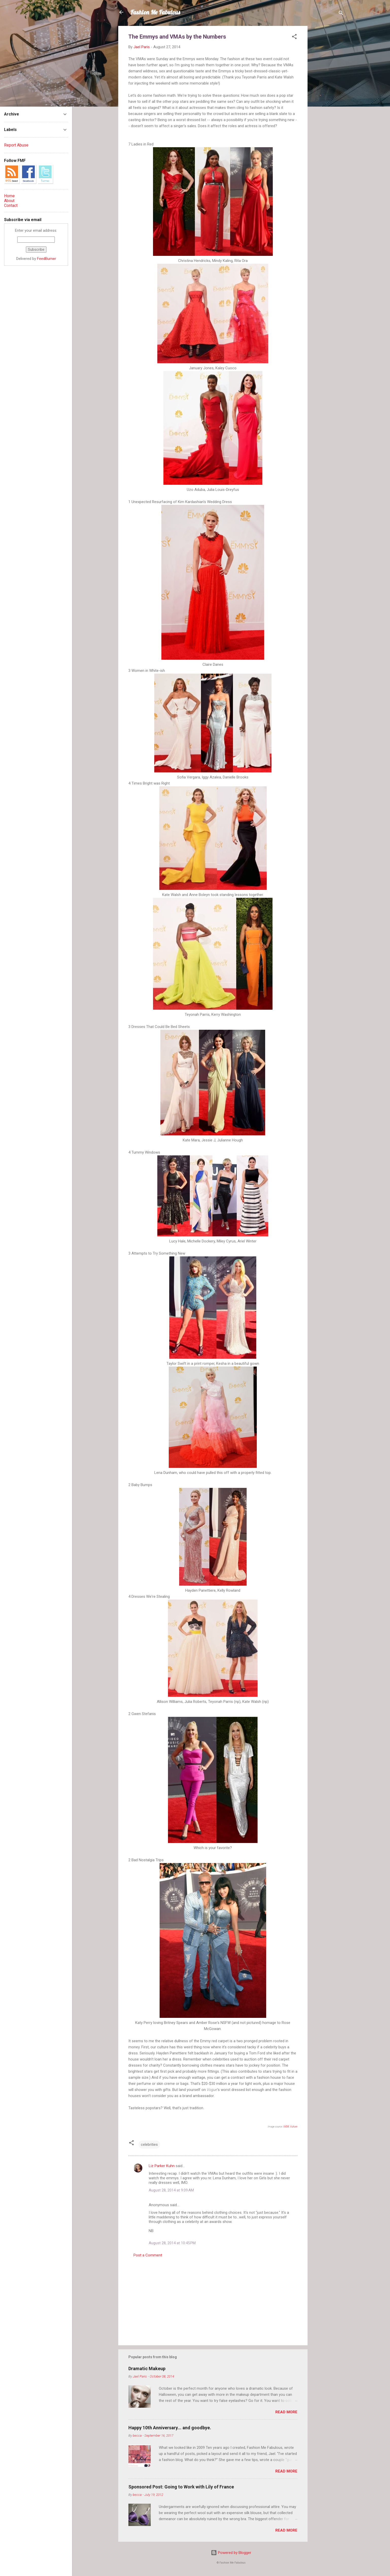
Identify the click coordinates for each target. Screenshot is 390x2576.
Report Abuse (16, 145)
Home (9, 195)
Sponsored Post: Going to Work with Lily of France (181, 2486)
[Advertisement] (328, 102)
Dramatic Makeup (146, 2368)
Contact (11, 205)
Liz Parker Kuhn (162, 2166)
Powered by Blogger (231, 2552)
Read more (286, 2412)
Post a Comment (147, 2255)
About (9, 200)
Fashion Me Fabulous (155, 12)
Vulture (293, 2126)
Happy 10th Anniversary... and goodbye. (169, 2427)
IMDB (286, 2126)
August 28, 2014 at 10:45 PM (172, 2243)
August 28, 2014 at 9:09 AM (171, 2190)
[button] (294, 37)
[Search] (341, 14)
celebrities (149, 2144)
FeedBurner (46, 258)
